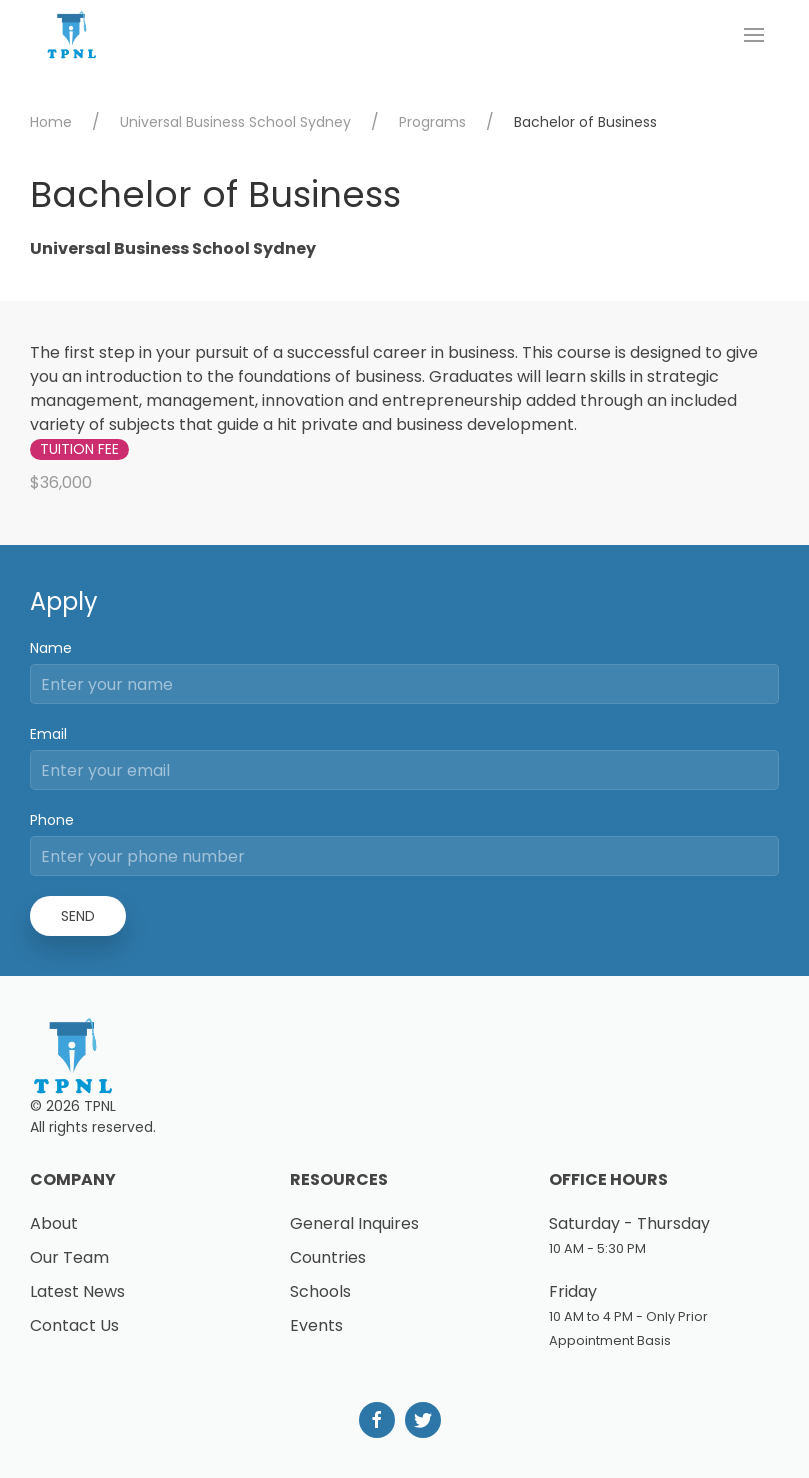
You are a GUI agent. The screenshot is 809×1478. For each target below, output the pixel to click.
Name (51, 648)
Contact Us (74, 1325)
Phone (52, 820)
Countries (328, 1257)
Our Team (69, 1257)
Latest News (77, 1291)
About (54, 1223)
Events (316, 1325)
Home (51, 122)
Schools (320, 1291)
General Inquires (354, 1223)
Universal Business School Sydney (235, 122)
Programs (432, 122)
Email (48, 734)
